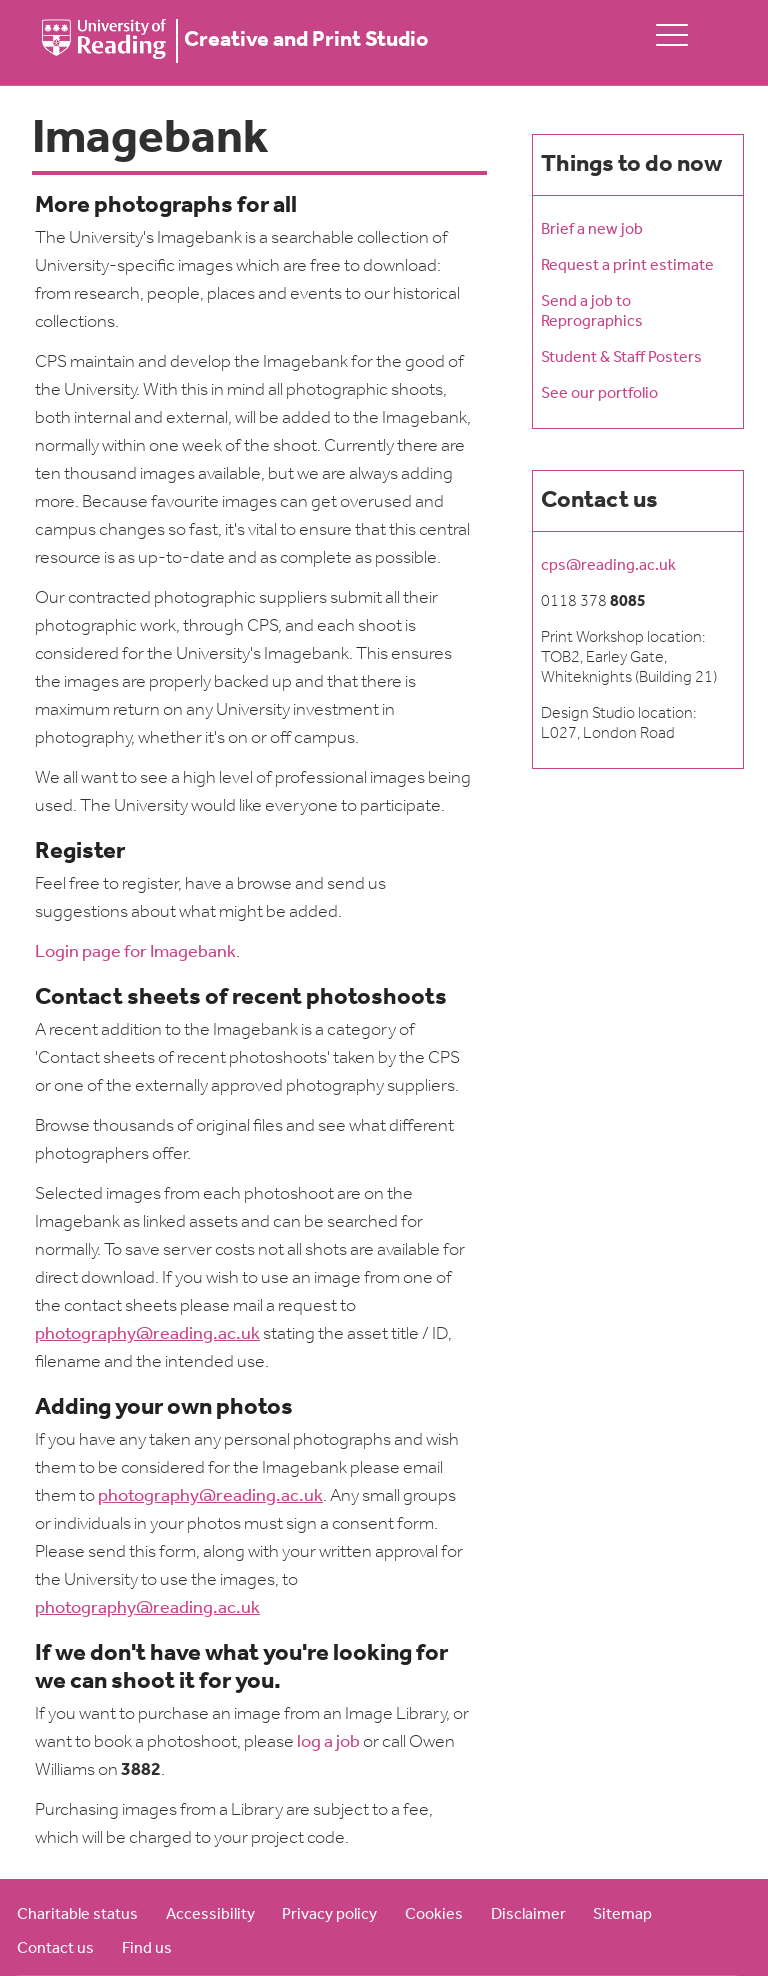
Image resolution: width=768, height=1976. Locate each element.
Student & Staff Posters (621, 358)
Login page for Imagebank (135, 952)
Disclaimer (528, 1915)
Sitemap (622, 1915)
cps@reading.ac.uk (608, 566)
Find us (147, 1949)
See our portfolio (599, 394)
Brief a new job (592, 230)
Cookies (434, 1915)
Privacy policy (329, 1915)
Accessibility (210, 1915)
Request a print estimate (627, 266)
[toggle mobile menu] (672, 34)
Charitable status (77, 1915)
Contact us (55, 1949)
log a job (328, 1742)
